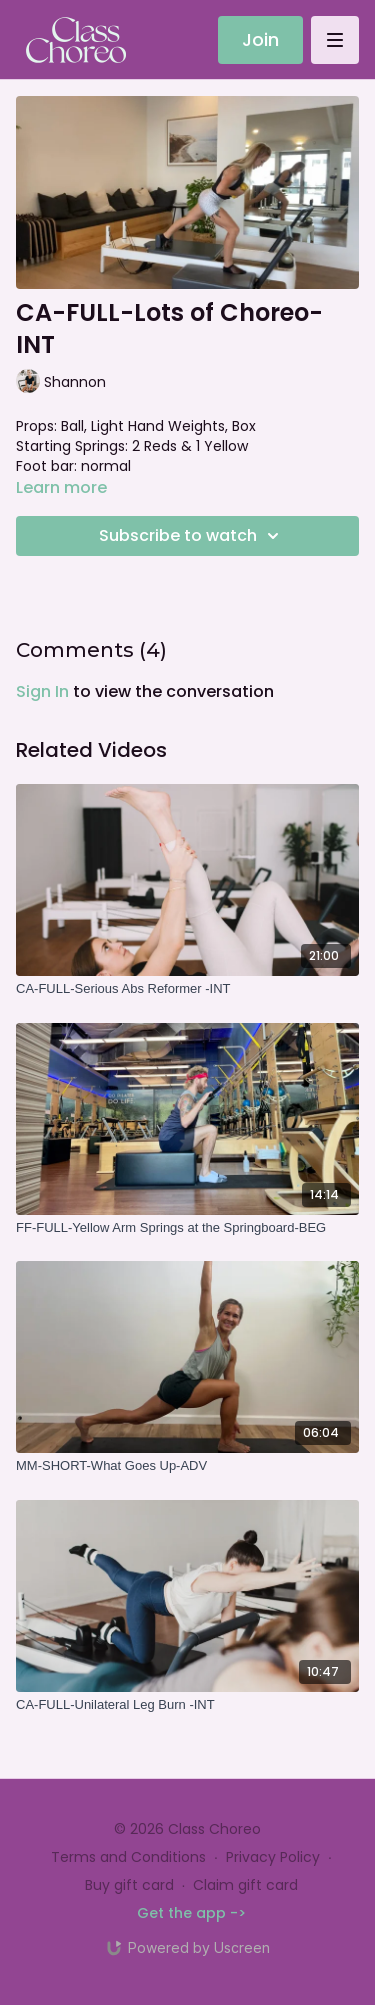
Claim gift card (245, 1885)
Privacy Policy (273, 1857)
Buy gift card (129, 1885)
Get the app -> (191, 1913)
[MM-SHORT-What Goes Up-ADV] (187, 1466)
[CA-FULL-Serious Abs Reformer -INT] (187, 989)
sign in (42, 691)
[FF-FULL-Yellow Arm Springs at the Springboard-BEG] (187, 1228)
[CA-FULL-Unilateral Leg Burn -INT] (187, 1705)
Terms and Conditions (128, 1857)
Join (260, 39)
